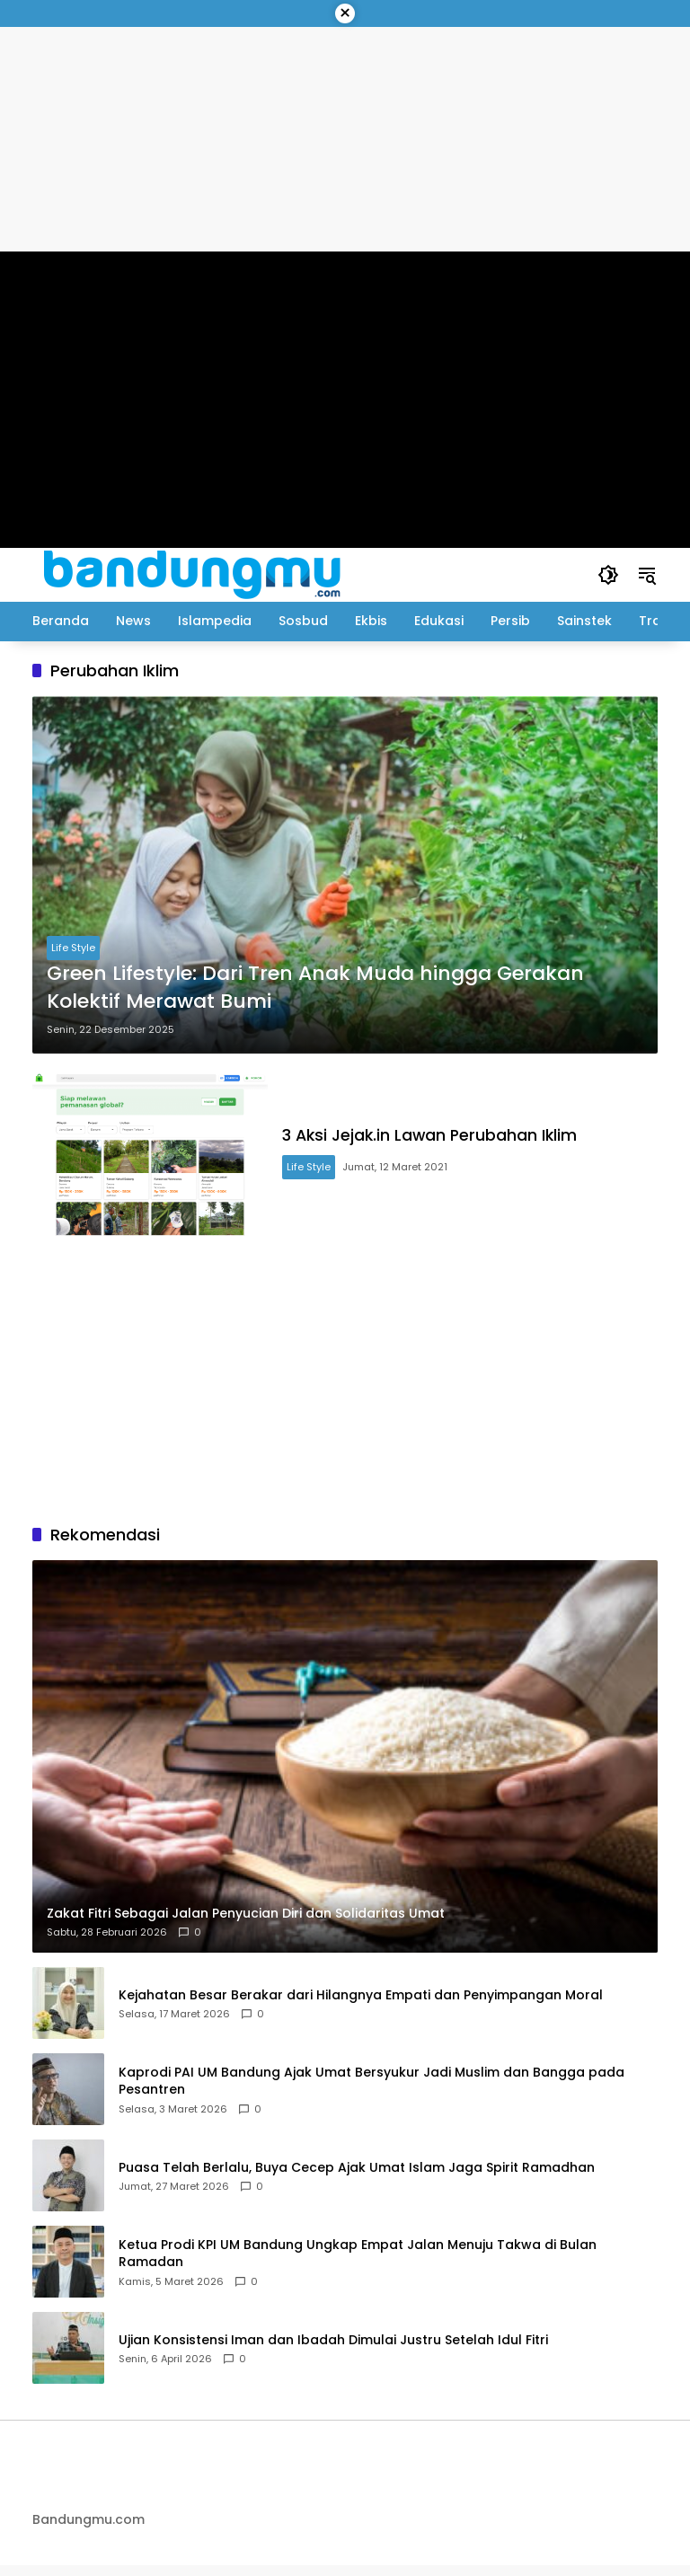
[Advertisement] (345, 1389)
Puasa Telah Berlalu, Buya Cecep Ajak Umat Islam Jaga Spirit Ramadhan (357, 2177)
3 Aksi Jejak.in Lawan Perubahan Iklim (446, 1140)
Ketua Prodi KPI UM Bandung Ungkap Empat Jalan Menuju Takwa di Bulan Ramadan (358, 2263)
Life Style (73, 947)
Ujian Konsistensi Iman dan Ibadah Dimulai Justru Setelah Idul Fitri (333, 2350)
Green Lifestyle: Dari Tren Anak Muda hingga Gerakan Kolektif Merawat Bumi (315, 987)
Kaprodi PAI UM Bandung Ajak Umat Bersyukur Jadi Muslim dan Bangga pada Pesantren (371, 2091)
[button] (607, 575)
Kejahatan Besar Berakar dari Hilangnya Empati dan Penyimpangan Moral (361, 2005)
